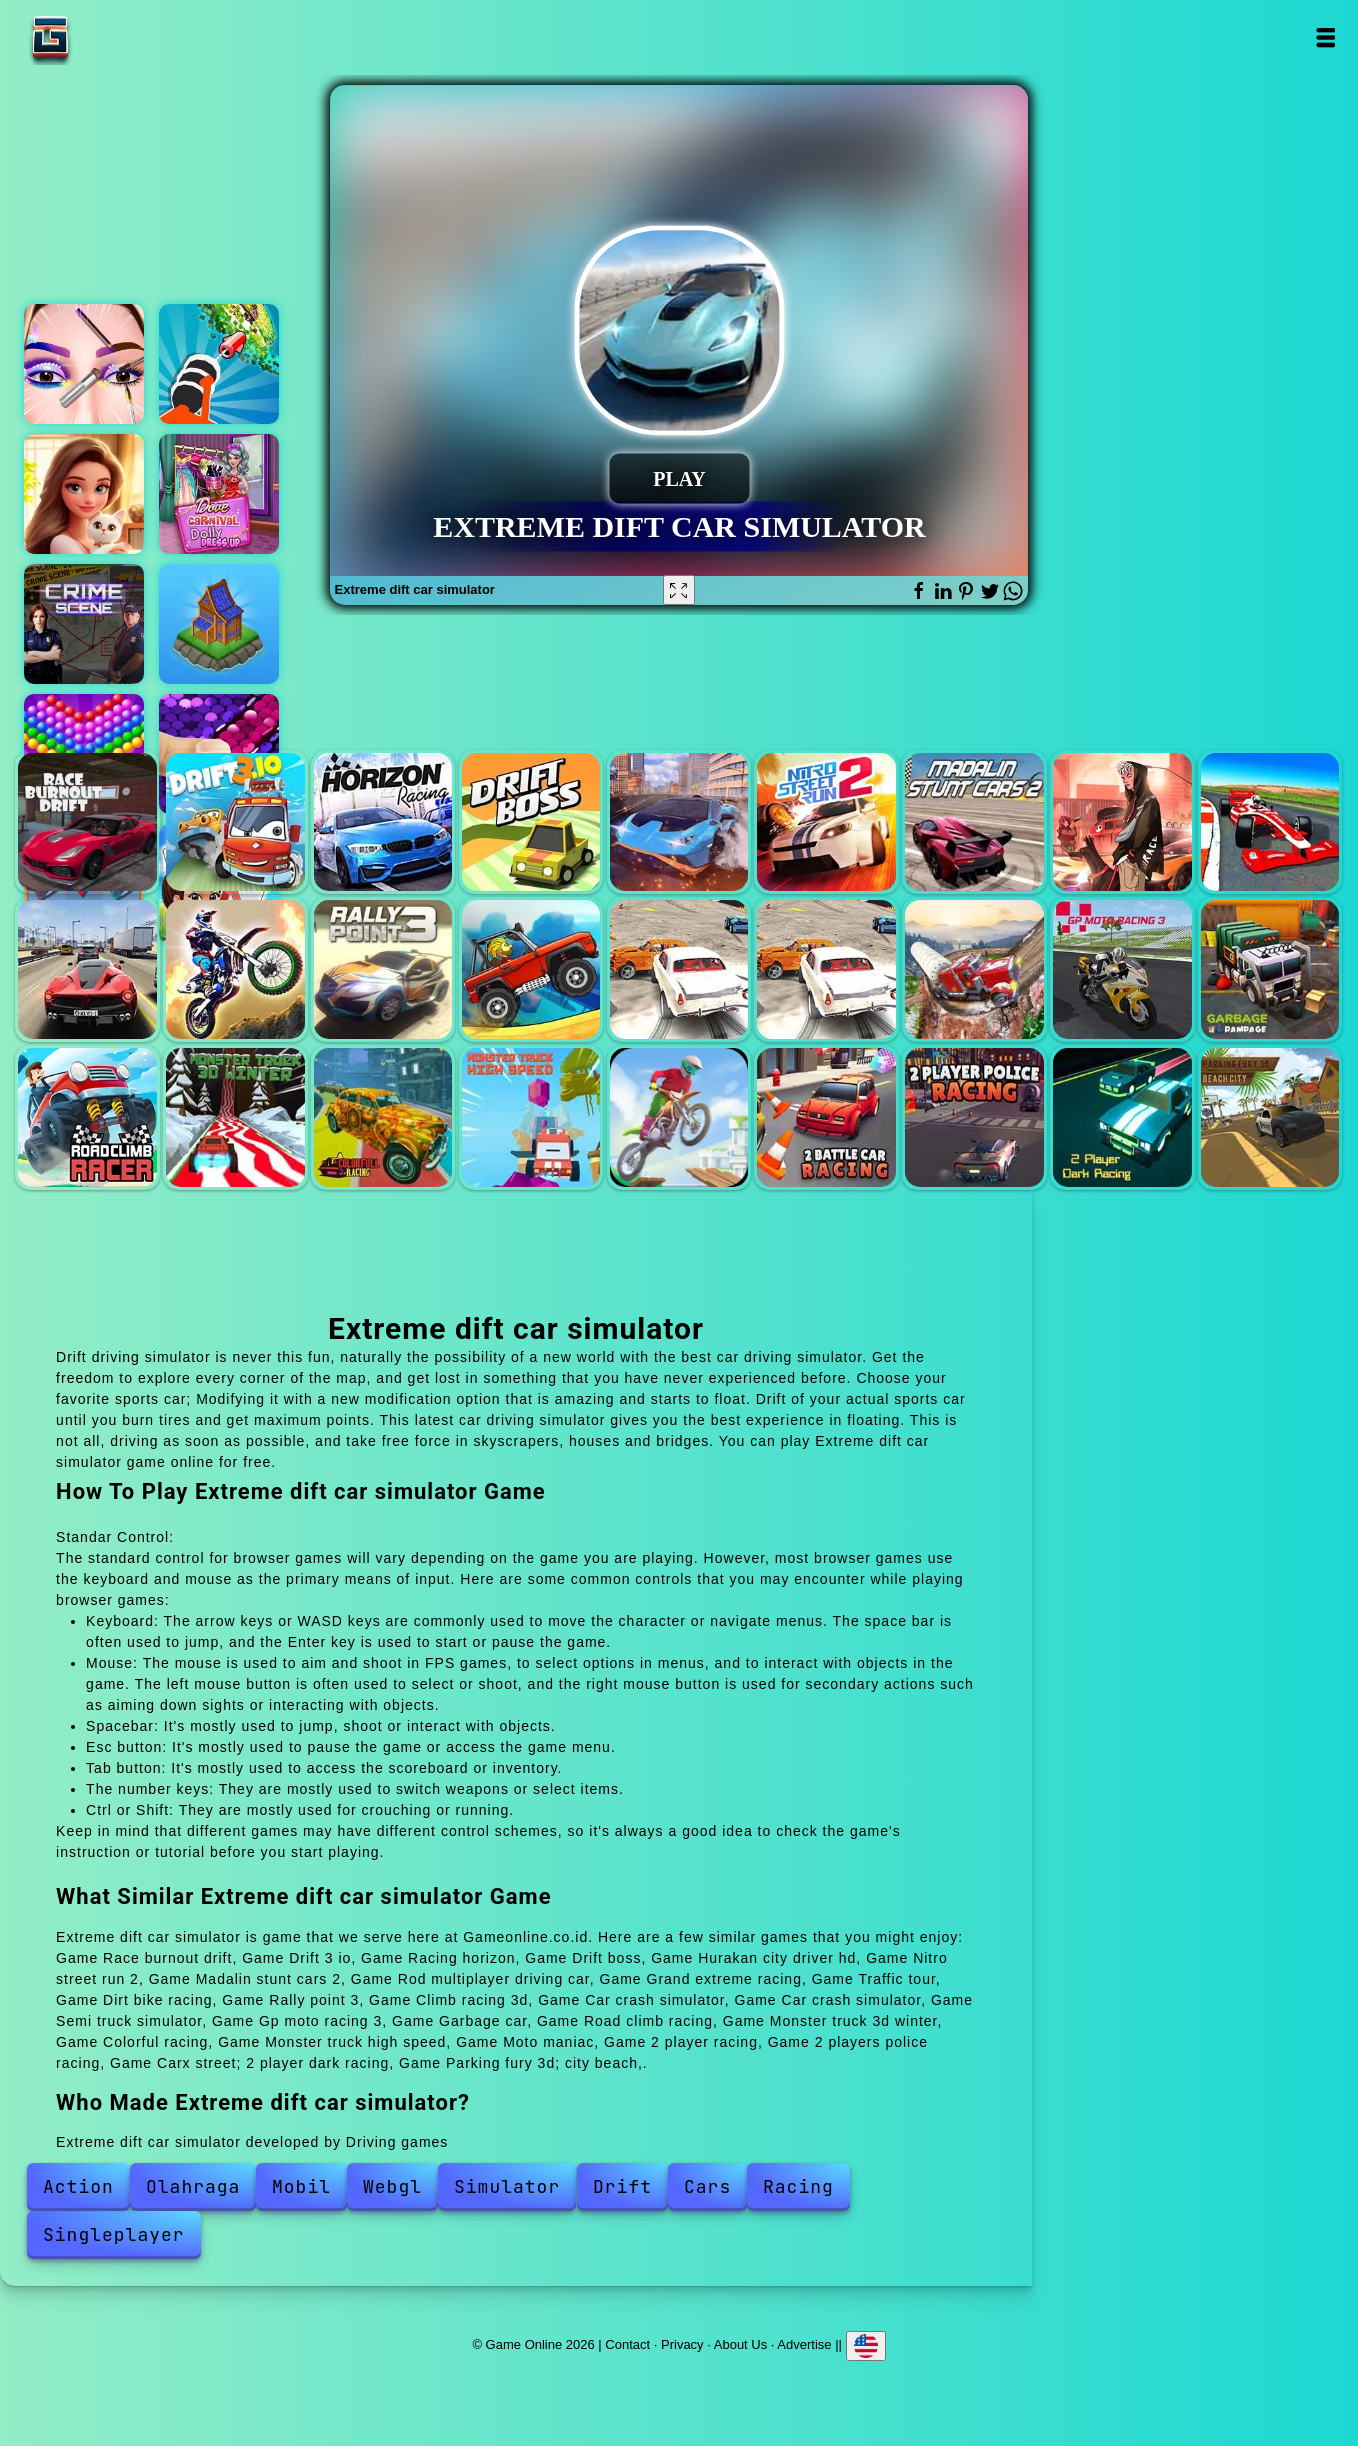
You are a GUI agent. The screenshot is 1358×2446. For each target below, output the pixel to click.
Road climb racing (87, 1117)
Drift (622, 2186)
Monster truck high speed (531, 1117)
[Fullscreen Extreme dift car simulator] (679, 590)
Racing (798, 2186)
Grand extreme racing (1270, 822)
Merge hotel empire (84, 494)
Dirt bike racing (235, 969)
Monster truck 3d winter (235, 1117)
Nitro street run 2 (826, 822)
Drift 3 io (235, 822)
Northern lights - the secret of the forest (219, 624)
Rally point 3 (383, 969)
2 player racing (826, 1117)
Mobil (301, 2186)
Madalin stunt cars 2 (974, 822)
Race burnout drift (87, 822)
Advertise (804, 2344)
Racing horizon (383, 822)
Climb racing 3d (531, 969)
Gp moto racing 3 (1122, 969)
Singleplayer (114, 2234)
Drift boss (531, 822)
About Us (740, 2344)
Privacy (682, 2344)
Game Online (113, 37)
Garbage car (1270, 969)
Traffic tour (87, 969)
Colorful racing (383, 1117)
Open (1324, 37)
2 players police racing (974, 1117)
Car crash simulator (679, 969)
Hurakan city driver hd (679, 822)
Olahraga (193, 2186)
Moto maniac (679, 1117)
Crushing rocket (219, 364)
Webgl (392, 2186)
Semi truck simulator (974, 969)
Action (78, 2186)
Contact (627, 2344)
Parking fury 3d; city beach (1270, 1117)
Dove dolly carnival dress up (219, 494)
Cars (707, 2186)
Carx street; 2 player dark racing (1122, 1117)
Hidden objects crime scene (84, 624)
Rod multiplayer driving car (1122, 822)
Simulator (507, 2186)
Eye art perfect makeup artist (84, 364)
